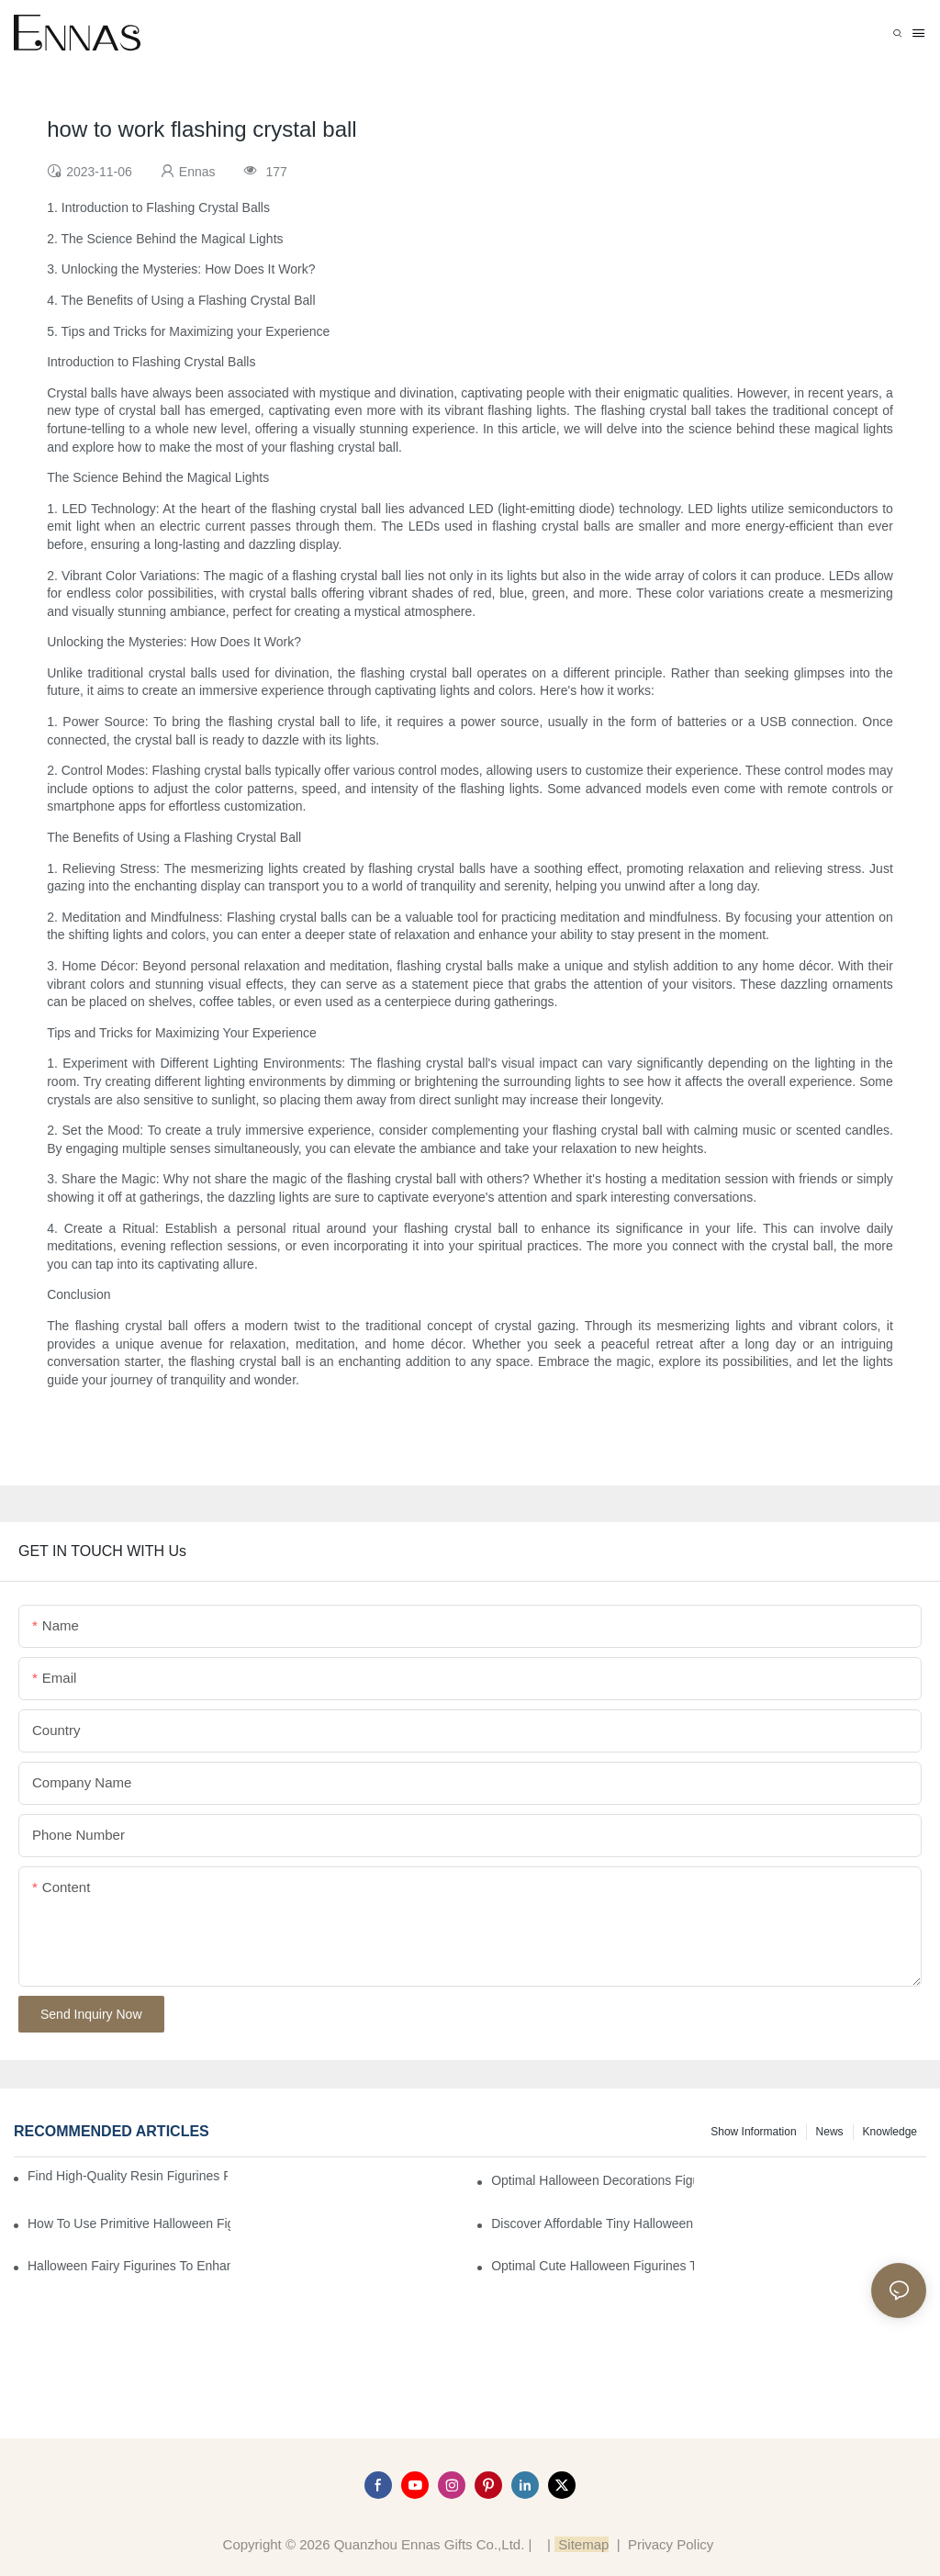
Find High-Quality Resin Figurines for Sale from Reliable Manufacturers (128, 2175)
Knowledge (890, 2131)
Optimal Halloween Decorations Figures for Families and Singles (592, 2180)
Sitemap (581, 2544)
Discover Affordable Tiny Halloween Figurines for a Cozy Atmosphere (592, 2223)
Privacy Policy (670, 2544)
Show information (753, 2131)
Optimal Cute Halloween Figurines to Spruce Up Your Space (592, 2265)
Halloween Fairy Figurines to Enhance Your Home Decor (129, 2265)
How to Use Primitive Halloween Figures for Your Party (129, 2223)
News (830, 2131)
